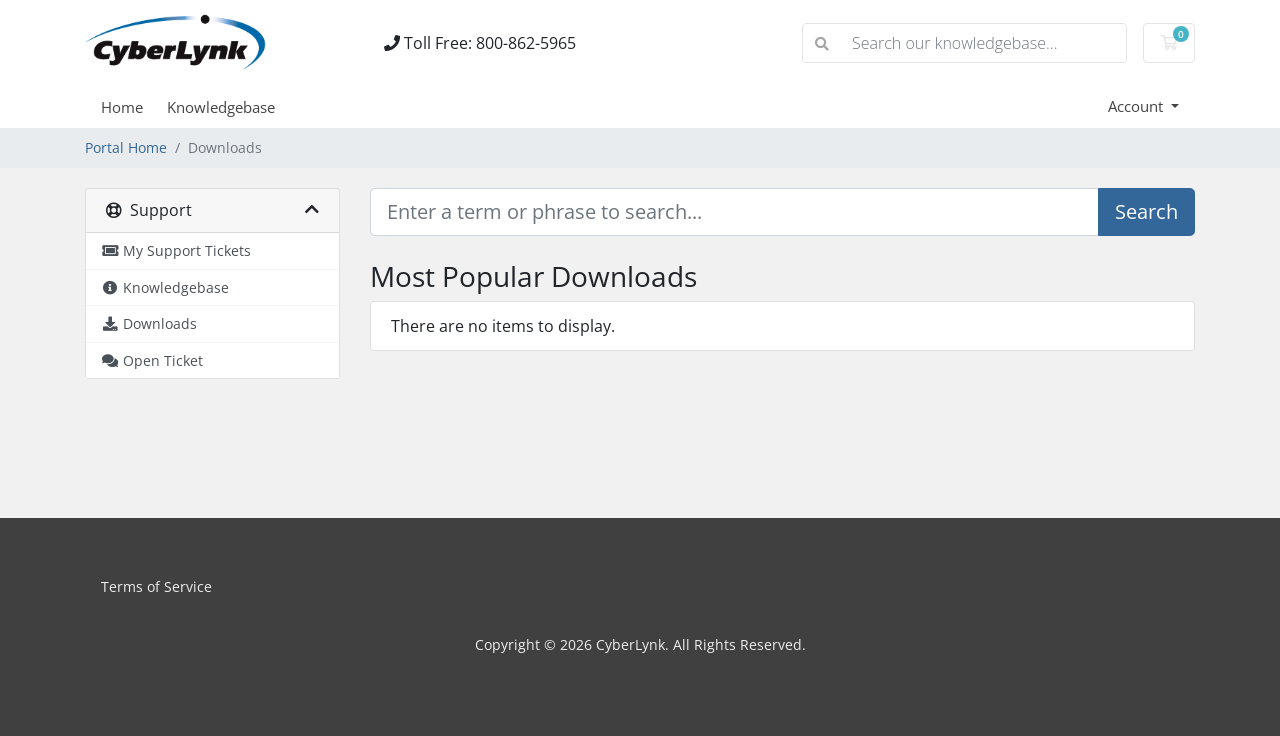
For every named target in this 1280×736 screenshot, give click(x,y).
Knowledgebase (221, 107)
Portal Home (126, 147)
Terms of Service (156, 586)
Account (1137, 106)
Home (122, 107)
